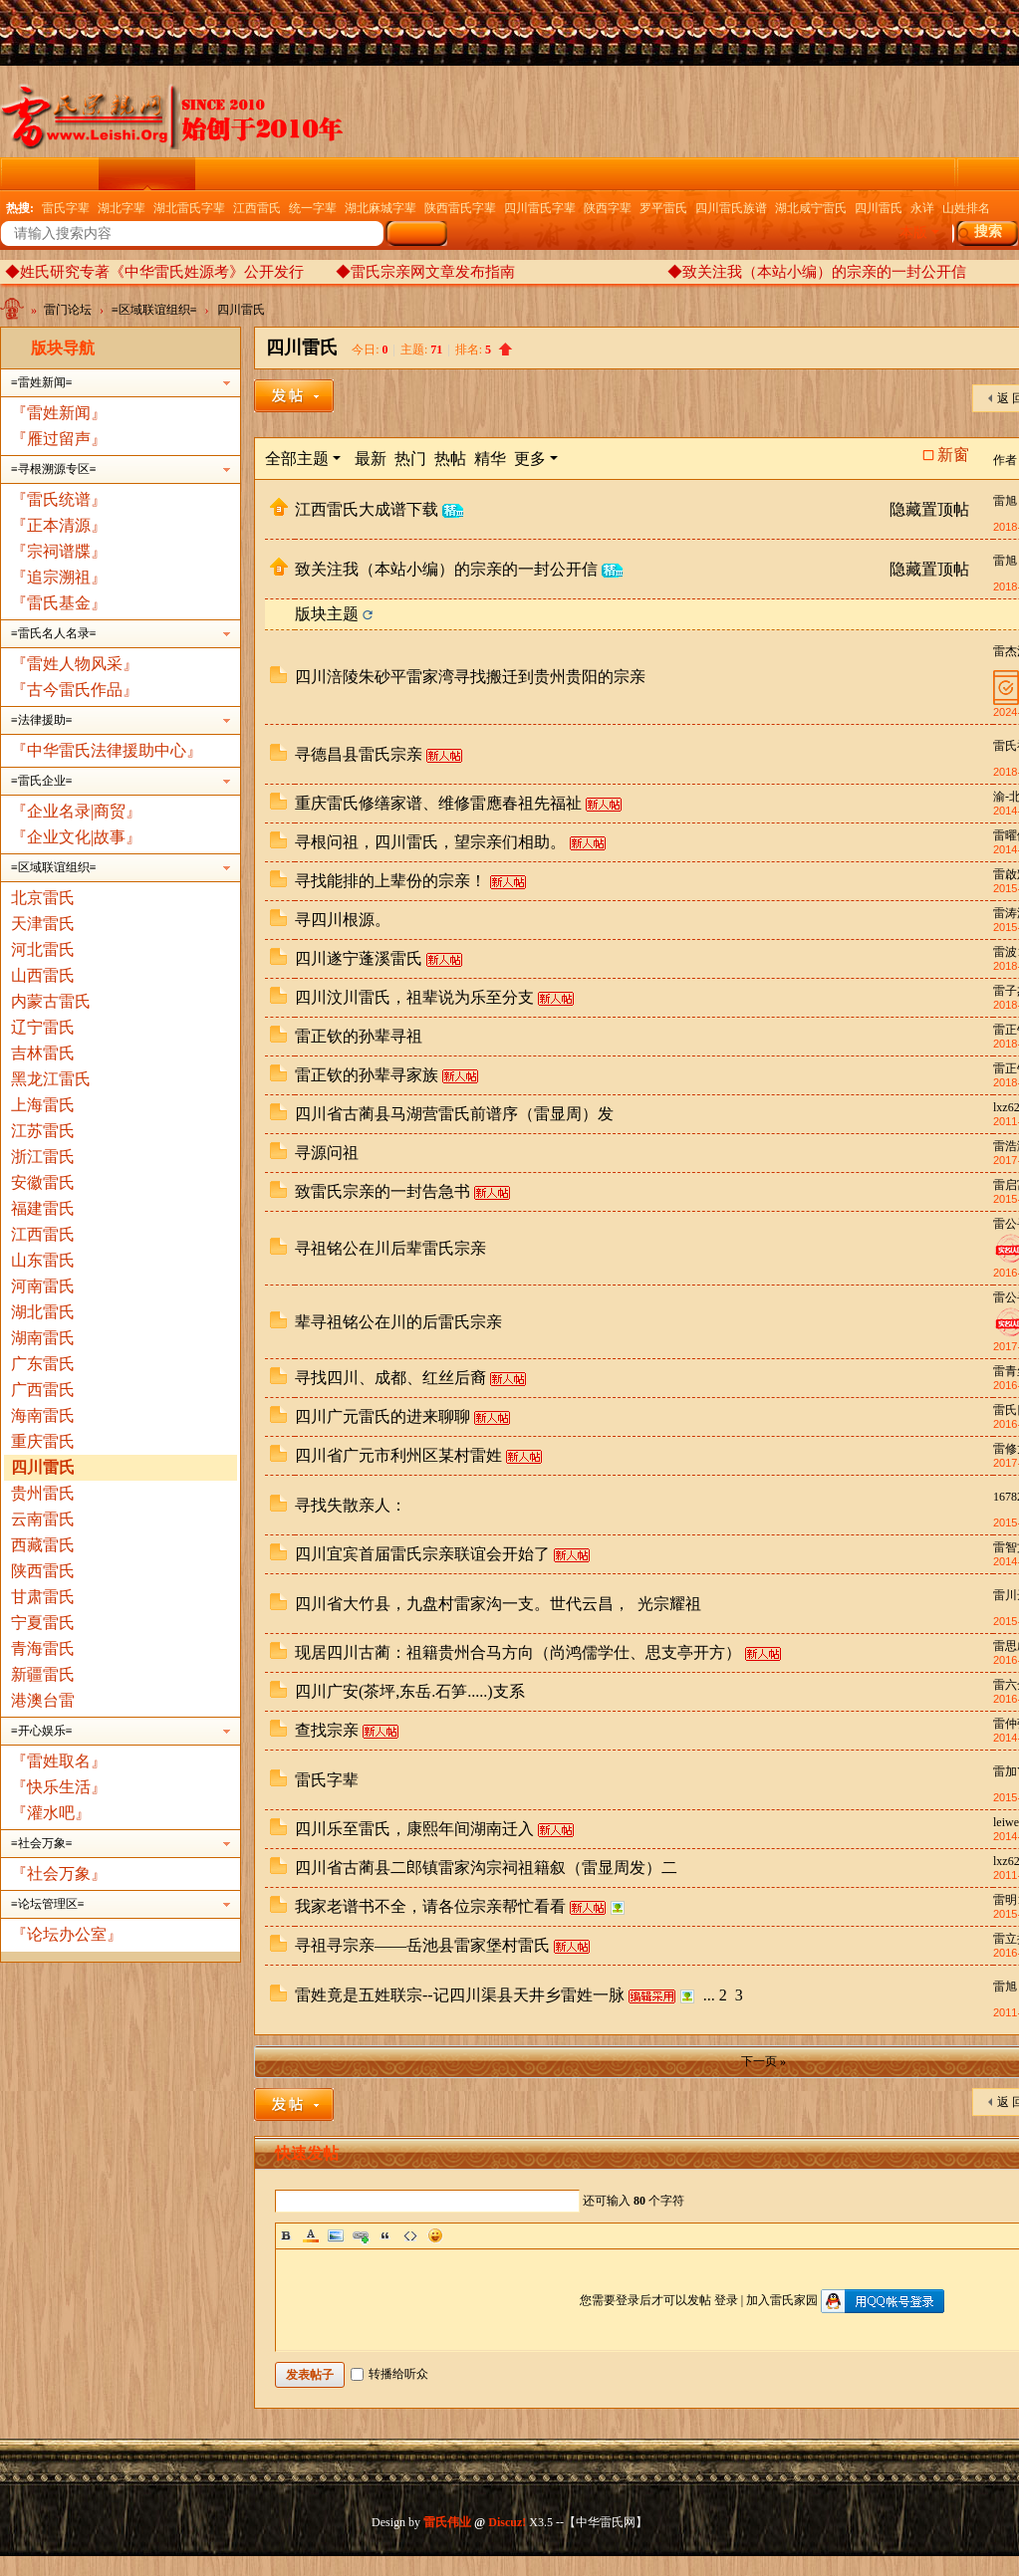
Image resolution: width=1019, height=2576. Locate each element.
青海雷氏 (43, 1648)
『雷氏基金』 (59, 602)
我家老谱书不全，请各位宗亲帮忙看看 (430, 1906)
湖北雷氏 (43, 1311)
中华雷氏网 (14, 313)
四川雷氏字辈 (540, 208)
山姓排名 (966, 208)
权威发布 (795, 173)
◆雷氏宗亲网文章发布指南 (425, 272)
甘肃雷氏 (43, 1596)
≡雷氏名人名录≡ (54, 633)
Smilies (435, 2235)
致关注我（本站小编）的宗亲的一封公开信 (446, 569)
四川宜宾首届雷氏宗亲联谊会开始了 (422, 1553)
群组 (877, 173)
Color (311, 2235)
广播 (615, 173)
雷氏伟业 (447, 2522)
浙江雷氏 (43, 1156)
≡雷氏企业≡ (42, 781)
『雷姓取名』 (59, 1761)
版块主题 (327, 613)
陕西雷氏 (43, 1570)
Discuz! (507, 2522)
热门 (410, 458)
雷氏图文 (339, 173)
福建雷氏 (43, 1208)
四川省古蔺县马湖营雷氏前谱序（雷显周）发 (454, 1113)
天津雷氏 (43, 923)
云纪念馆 (243, 173)
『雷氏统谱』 (59, 499)
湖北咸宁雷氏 (811, 208)
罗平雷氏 (663, 208)
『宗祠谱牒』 (59, 551)
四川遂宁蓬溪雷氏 (358, 958)
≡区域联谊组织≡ (154, 310)
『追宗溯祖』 (59, 577)
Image (336, 2235)
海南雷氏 (43, 1415)
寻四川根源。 (342, 919)
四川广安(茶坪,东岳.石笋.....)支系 (410, 1691)
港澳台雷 (43, 1700)
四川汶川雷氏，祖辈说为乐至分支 (414, 997)
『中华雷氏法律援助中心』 (106, 750)
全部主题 (297, 458)
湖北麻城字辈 (380, 208)
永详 (922, 208)
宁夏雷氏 (43, 1622)
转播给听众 (389, 2374)
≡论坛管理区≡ (48, 1904)
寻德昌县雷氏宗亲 (358, 754)
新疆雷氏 (43, 1674)
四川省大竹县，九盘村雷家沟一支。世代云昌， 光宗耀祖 (498, 1603)
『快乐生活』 (59, 1786)
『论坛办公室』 (67, 1934)
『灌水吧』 (51, 1812)
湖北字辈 (121, 208)
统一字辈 (313, 208)
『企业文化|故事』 (76, 836)
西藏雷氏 (43, 1544)
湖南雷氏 (43, 1337)
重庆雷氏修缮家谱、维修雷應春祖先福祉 (438, 803)
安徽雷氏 (43, 1182)
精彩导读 (436, 173)
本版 (913, 232)
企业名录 (698, 173)
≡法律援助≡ (42, 720)
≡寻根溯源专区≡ (54, 469)
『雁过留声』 (59, 438)
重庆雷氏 (43, 1441)
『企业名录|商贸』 (76, 811)
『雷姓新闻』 (59, 412)
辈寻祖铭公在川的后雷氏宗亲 (398, 1321)
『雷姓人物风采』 (74, 663)
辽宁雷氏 (43, 1027)
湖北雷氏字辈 (189, 208)
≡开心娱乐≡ (42, 1731)
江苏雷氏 (43, 1130)
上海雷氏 (43, 1104)
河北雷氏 (43, 949)
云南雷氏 (43, 1519)
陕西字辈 (608, 208)
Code (410, 2235)
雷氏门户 (51, 173)
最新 (370, 458)
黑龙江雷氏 (51, 1078)
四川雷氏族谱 (731, 208)
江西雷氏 (257, 208)
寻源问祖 (327, 1152)
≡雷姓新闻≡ (42, 382)
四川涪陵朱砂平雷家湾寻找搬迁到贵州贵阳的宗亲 (470, 676)
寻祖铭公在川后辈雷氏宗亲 (390, 1248)
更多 (530, 458)
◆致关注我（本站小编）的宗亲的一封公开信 (816, 272)
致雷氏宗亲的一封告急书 (382, 1191)
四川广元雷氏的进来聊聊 (382, 1416)
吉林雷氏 (43, 1053)
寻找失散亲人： (350, 1505)
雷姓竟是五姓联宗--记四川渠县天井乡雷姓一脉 (460, 1995)
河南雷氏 (43, 1286)
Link (361, 2235)
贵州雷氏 (43, 1493)
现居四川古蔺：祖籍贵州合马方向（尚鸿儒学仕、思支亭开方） (518, 1652)
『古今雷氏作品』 (74, 689)
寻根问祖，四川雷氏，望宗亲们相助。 (430, 841)
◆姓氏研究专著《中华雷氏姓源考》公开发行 (154, 272)
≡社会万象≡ (42, 1843)
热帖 (450, 458)
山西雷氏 (43, 975)
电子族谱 (533, 173)
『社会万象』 (59, 1873)
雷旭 (1005, 501)
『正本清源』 (59, 525)
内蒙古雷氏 (51, 1001)
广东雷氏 (43, 1363)
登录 (726, 2300)
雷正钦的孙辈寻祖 (358, 1036)
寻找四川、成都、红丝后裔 (390, 1377)
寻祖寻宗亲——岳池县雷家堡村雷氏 (422, 1945)
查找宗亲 (327, 1730)
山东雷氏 (43, 1260)
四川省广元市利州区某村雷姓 (398, 1455)
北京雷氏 (43, 897)
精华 (490, 458)
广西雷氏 (43, 1389)
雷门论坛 (146, 173)
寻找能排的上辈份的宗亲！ (390, 880)
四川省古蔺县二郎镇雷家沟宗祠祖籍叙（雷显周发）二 (486, 1867)
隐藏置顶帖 (929, 509)
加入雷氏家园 (782, 2300)
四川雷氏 (878, 208)
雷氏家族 (960, 173)
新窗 (953, 455)
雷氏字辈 (66, 208)
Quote (385, 2235)
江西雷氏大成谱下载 (366, 509)
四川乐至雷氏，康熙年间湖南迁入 (414, 1828)
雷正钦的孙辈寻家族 (366, 1074)
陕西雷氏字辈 (460, 208)
